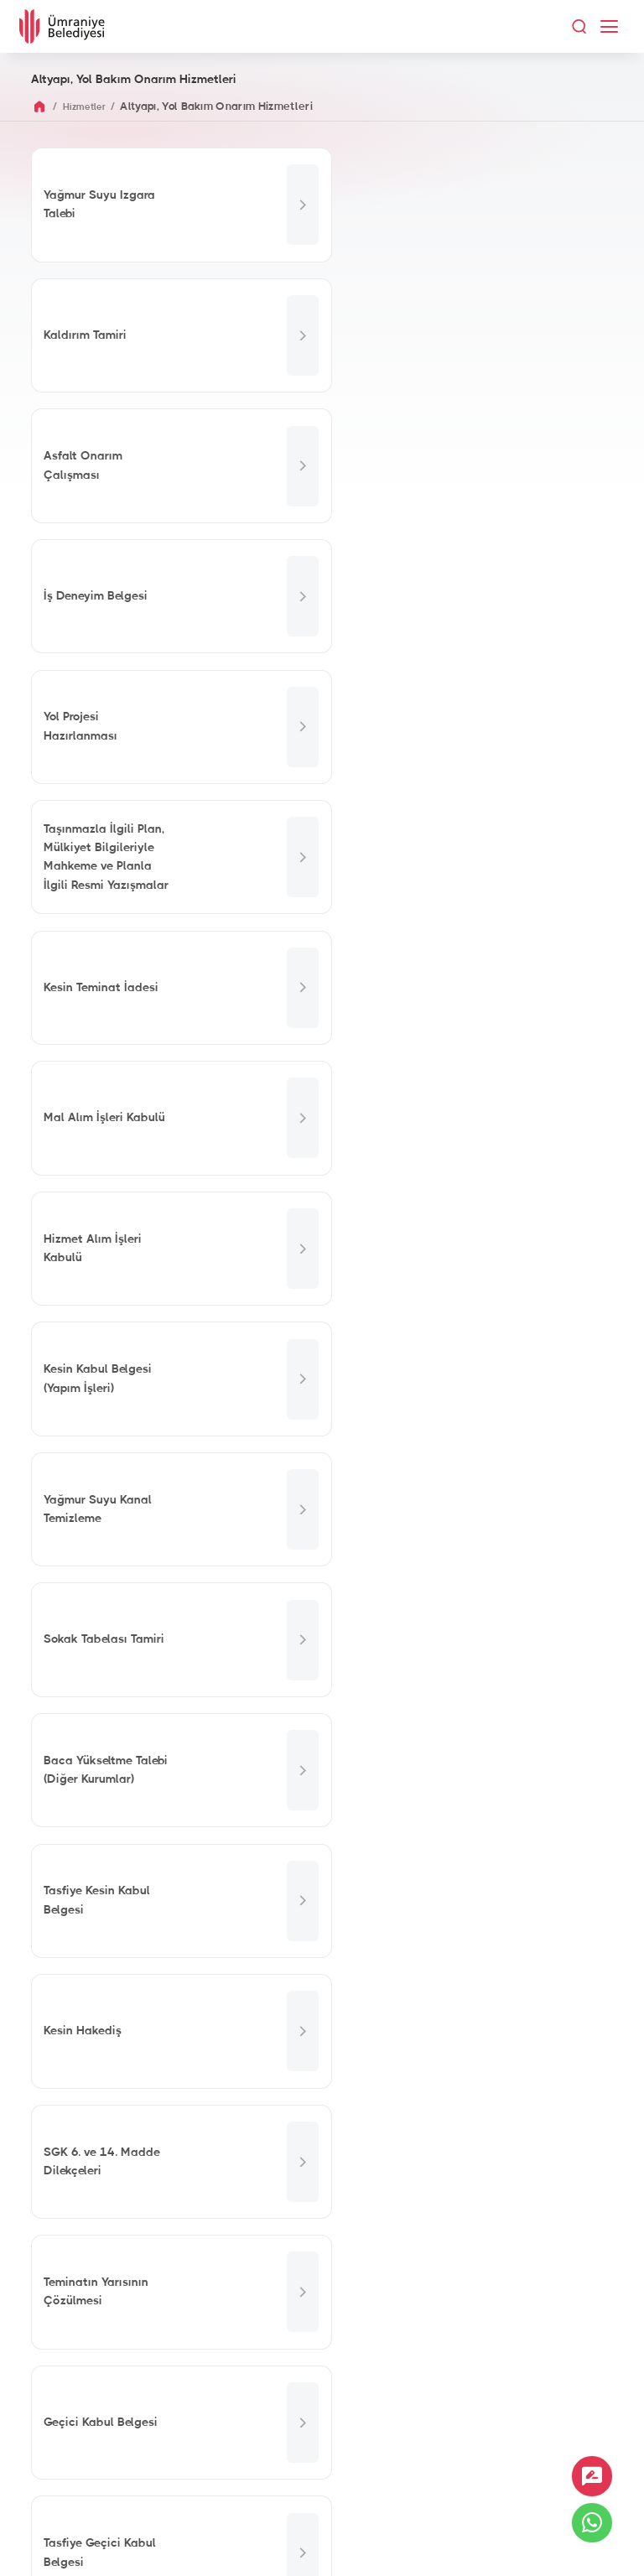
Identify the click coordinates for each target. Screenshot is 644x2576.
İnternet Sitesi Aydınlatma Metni (322, 2542)
